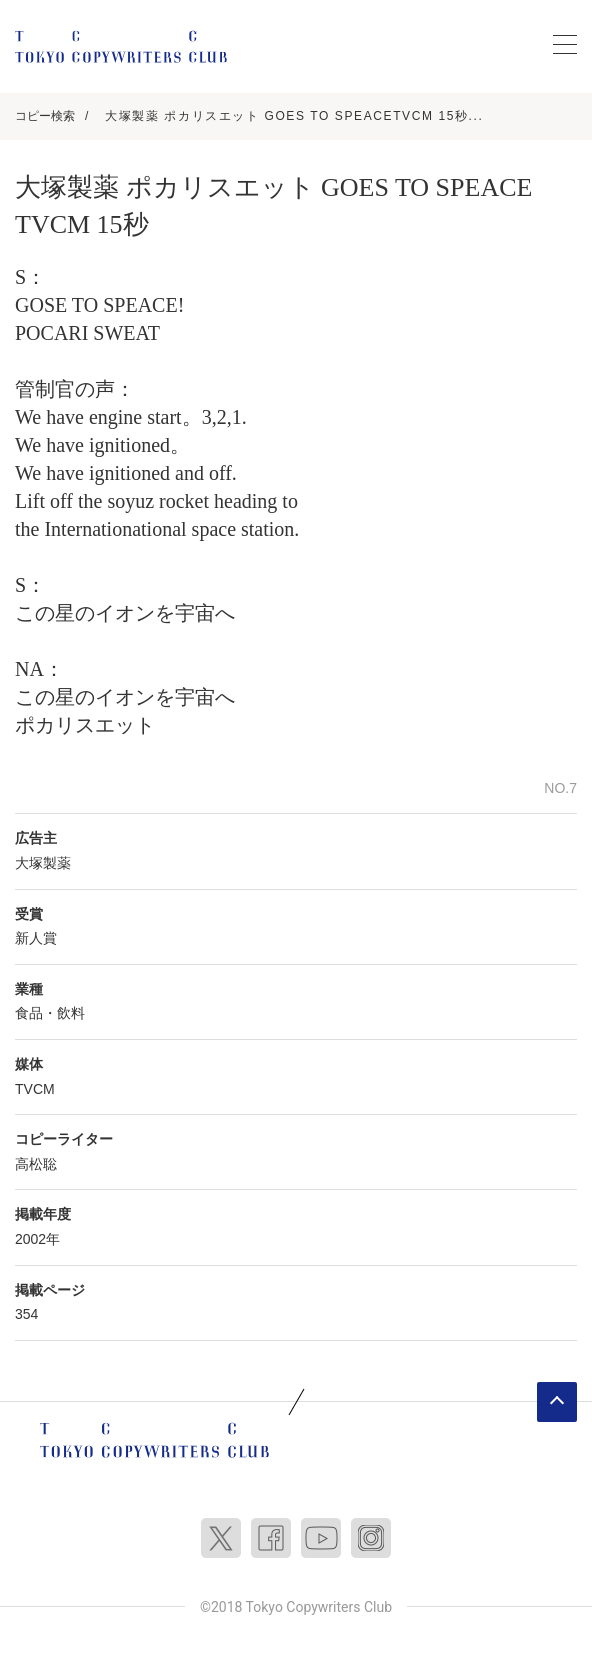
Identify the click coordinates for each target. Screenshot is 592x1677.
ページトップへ (557, 1402)
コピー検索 (45, 116)
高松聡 (36, 1164)
